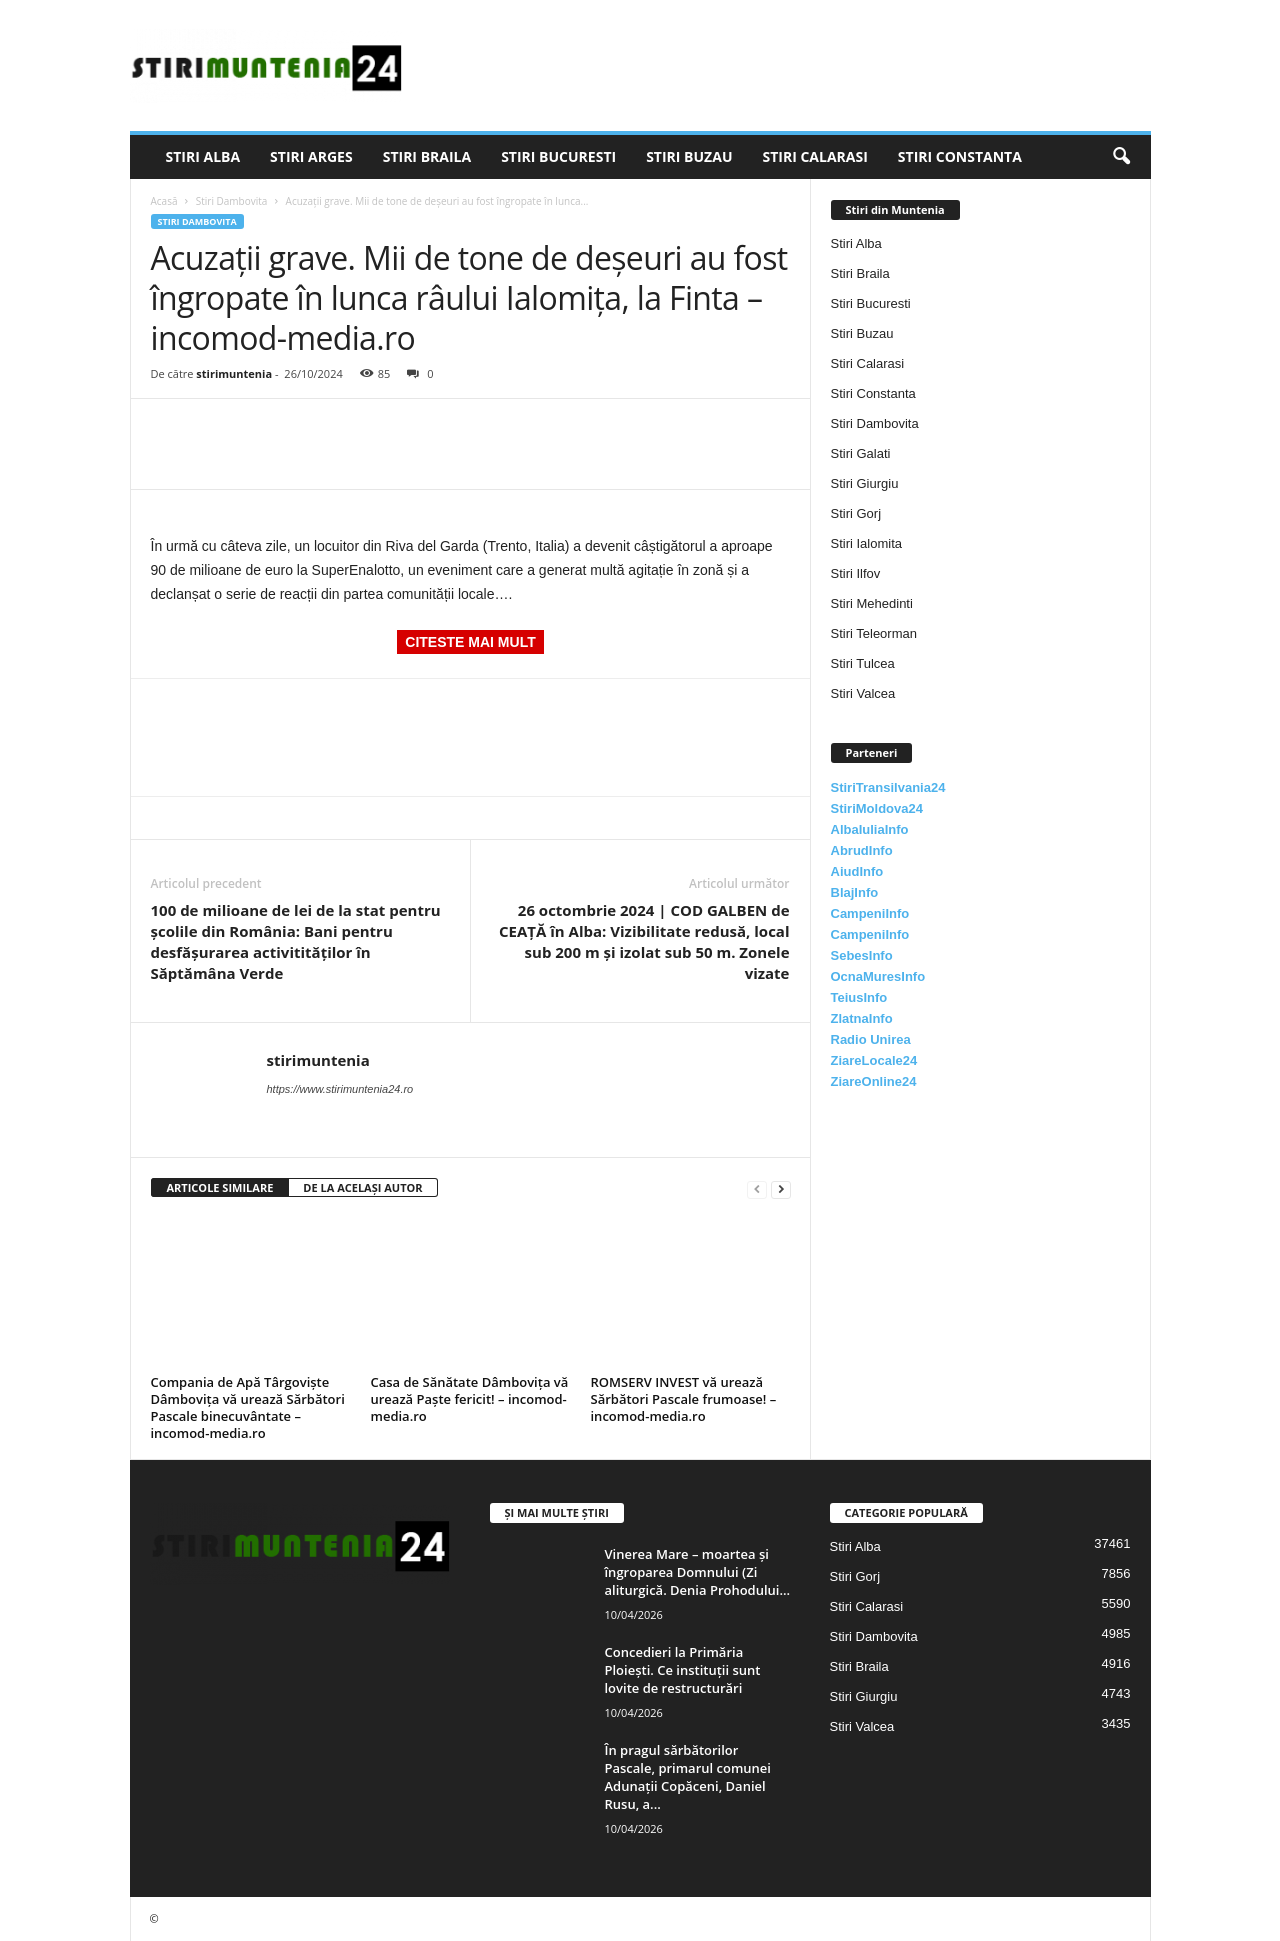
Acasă (164, 201)
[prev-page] (757, 1188)
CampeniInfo (870, 913)
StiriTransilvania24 (888, 787)
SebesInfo (862, 955)
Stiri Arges (311, 156)
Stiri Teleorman (874, 633)
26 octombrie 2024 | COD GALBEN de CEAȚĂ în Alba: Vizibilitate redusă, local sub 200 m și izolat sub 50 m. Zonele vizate (644, 941)
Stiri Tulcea (863, 663)
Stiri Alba (203, 156)
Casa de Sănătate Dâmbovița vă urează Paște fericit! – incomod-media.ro (470, 1399)
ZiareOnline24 (874, 1081)
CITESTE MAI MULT (470, 642)
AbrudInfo (862, 850)
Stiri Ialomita (867, 543)
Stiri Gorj (856, 513)
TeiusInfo (859, 997)
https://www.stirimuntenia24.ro (340, 1089)
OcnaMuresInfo (878, 976)
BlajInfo (855, 892)
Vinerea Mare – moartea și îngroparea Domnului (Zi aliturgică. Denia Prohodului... (698, 1572)
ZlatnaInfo (862, 1018)
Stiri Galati (861, 453)
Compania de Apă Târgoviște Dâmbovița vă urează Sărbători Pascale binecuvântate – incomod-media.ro (248, 1407)
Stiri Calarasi (814, 156)
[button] (1121, 157)
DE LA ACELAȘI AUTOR (362, 1187)
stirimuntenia (234, 373)
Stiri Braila (427, 156)
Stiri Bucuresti (558, 156)
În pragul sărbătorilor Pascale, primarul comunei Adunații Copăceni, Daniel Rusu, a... (688, 1777)
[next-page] (781, 1188)
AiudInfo (857, 871)
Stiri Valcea (863, 693)
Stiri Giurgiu (865, 483)
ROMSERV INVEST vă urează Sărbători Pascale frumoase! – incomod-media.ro (684, 1399)
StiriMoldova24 (877, 808)
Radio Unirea (871, 1039)
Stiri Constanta (960, 156)
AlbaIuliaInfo (870, 829)
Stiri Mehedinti (872, 603)
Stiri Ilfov (856, 573)
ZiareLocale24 (874, 1060)
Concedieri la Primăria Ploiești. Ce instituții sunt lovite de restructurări (683, 1670)
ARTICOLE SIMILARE (220, 1187)
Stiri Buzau (689, 156)
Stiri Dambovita (232, 201)
